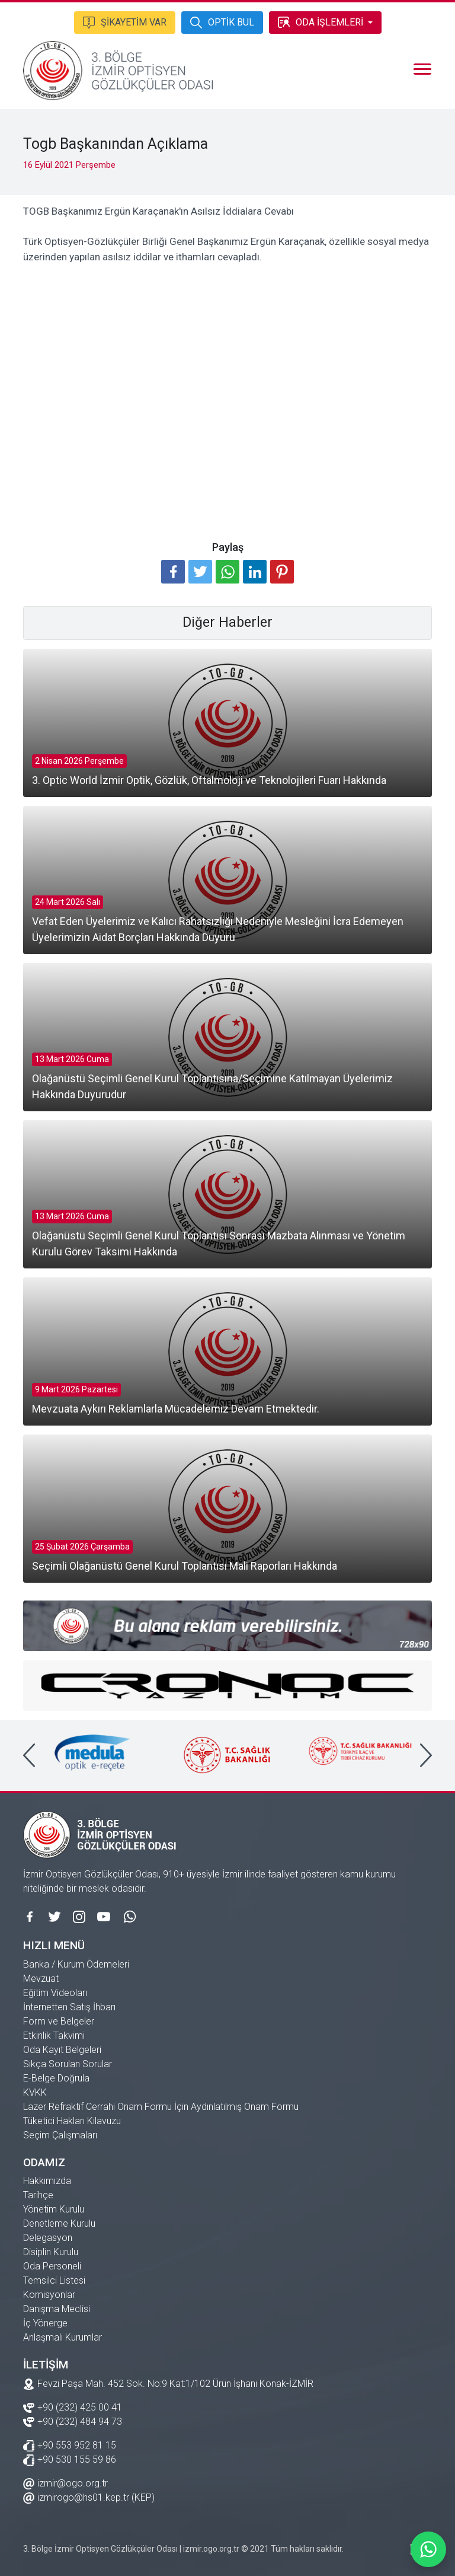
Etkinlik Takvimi (54, 2035)
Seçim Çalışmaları (60, 2135)
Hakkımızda (47, 2180)
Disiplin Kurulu (50, 2252)
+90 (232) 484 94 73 (72, 2421)
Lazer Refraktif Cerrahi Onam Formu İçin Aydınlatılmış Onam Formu (161, 2106)
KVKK (35, 2092)
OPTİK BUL (222, 21)
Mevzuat (41, 1978)
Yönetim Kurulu (53, 2209)
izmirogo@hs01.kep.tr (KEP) (89, 2497)
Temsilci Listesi (54, 2280)
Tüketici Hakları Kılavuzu (72, 2121)
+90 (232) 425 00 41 (72, 2406)
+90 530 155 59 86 (69, 2459)
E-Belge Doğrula (56, 2078)
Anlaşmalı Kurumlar (62, 2337)
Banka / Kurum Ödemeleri (76, 1964)
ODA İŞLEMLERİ (320, 21)
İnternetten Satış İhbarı (69, 2007)
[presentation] (29, 1755)
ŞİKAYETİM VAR (124, 21)
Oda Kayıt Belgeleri (62, 2049)
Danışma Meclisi (56, 2308)
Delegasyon (47, 2237)
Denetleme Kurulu (59, 2223)
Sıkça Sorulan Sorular (67, 2064)
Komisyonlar (49, 2294)
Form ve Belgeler (58, 2021)
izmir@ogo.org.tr (65, 2482)
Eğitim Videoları (55, 1992)
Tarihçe (38, 2195)
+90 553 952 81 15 (69, 2444)
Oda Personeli (52, 2266)
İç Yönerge (45, 2323)
